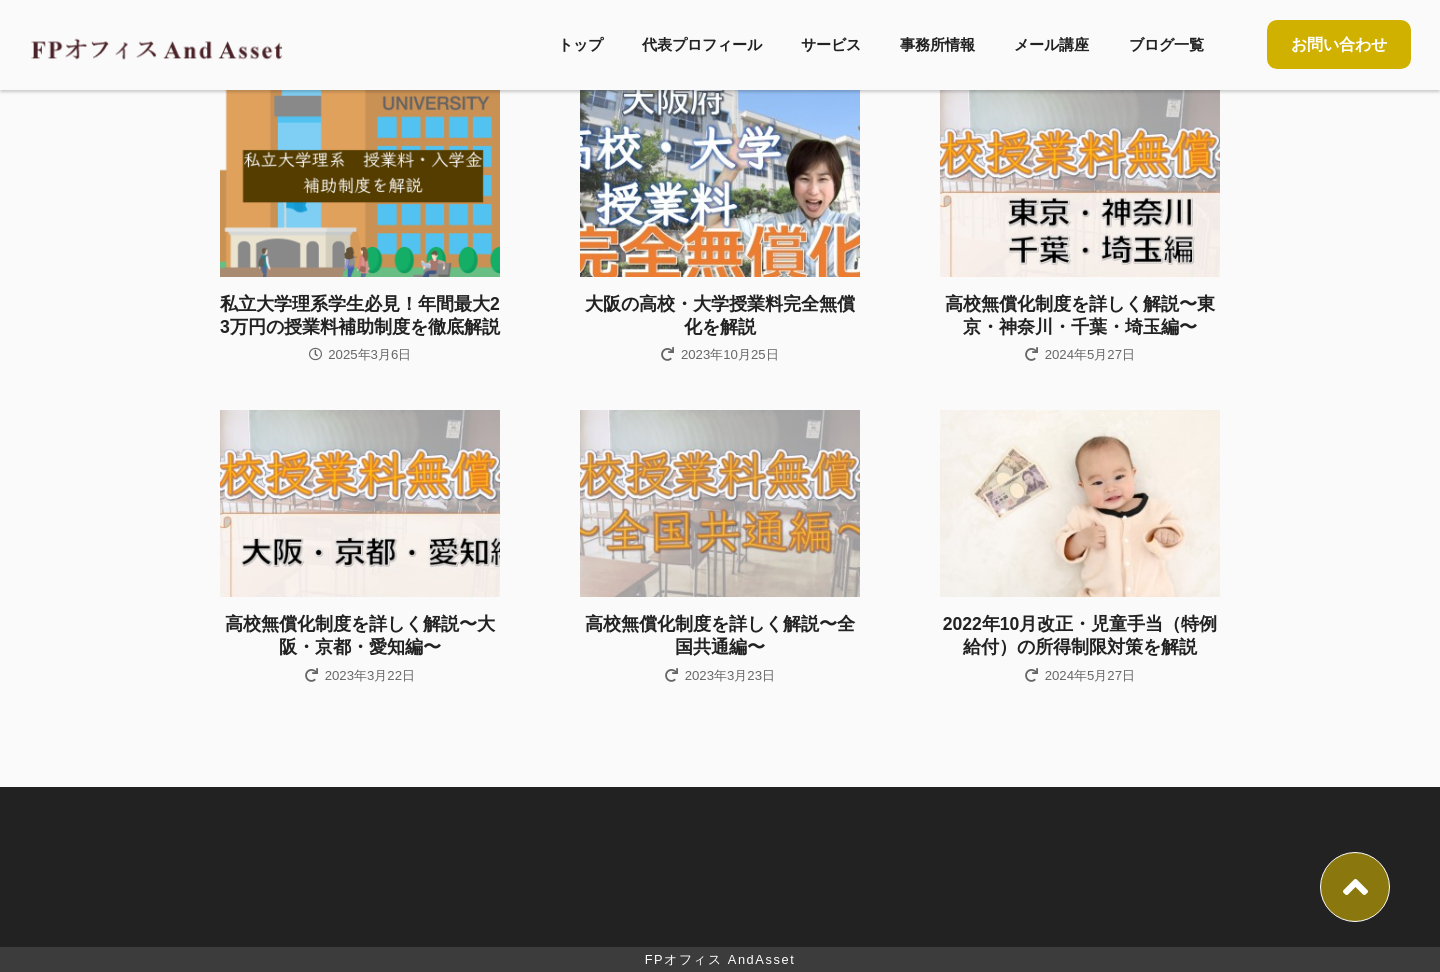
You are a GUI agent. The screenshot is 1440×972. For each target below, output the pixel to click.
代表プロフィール (702, 44)
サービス (831, 44)
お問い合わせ (1339, 44)
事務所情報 (937, 44)
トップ (580, 44)
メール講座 (1051, 44)
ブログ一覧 (1166, 44)
